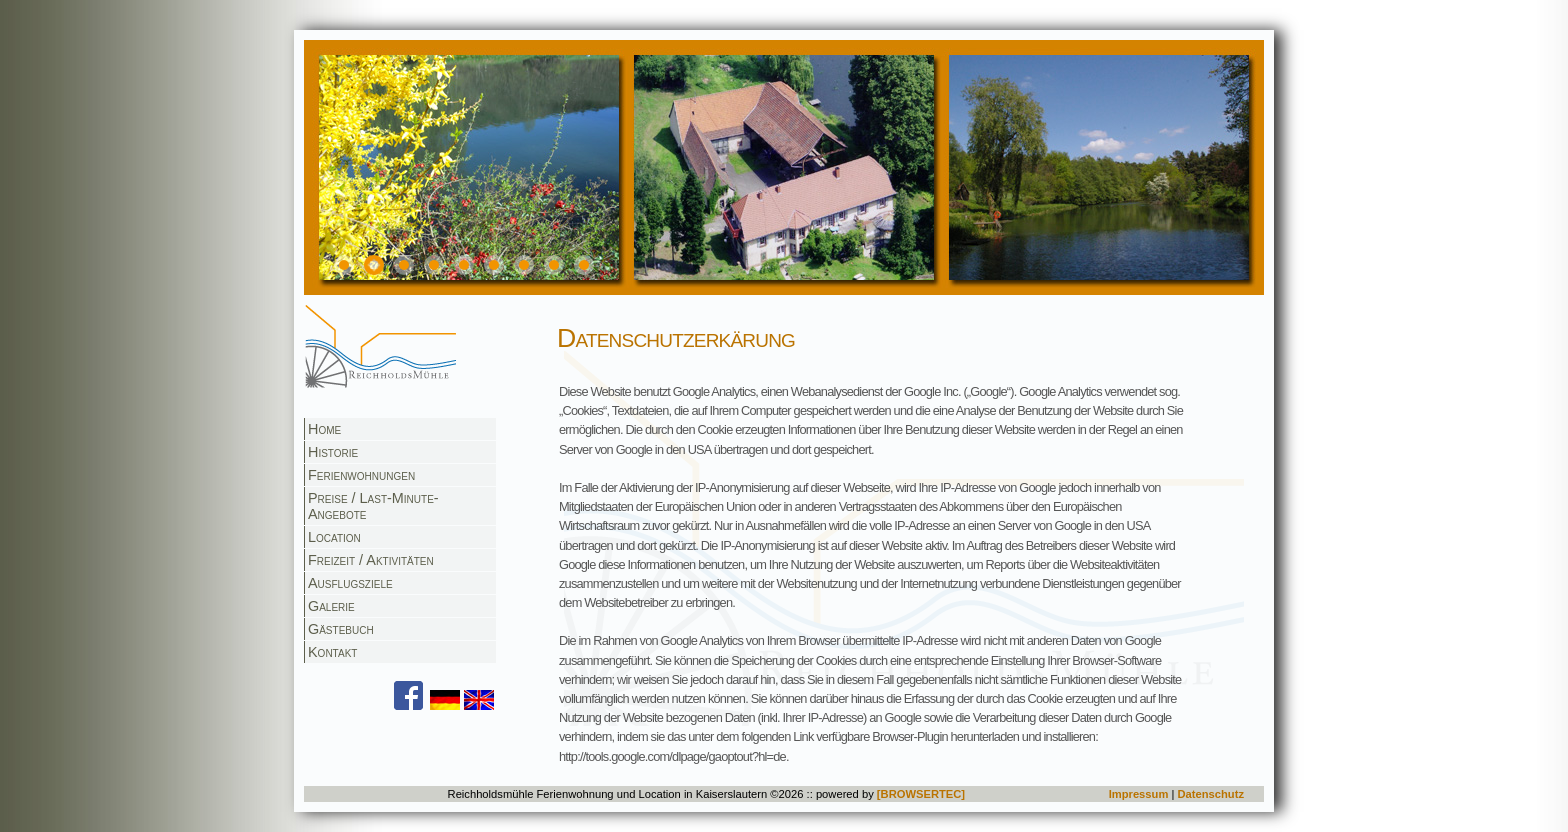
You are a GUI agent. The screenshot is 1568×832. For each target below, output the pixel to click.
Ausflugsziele (350, 583)
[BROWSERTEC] (921, 794)
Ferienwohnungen (361, 475)
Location (334, 537)
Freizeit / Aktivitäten (371, 560)
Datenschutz (1210, 794)
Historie (333, 452)
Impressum (1139, 794)
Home (324, 429)
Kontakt (332, 652)
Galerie (331, 606)
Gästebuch (341, 629)
